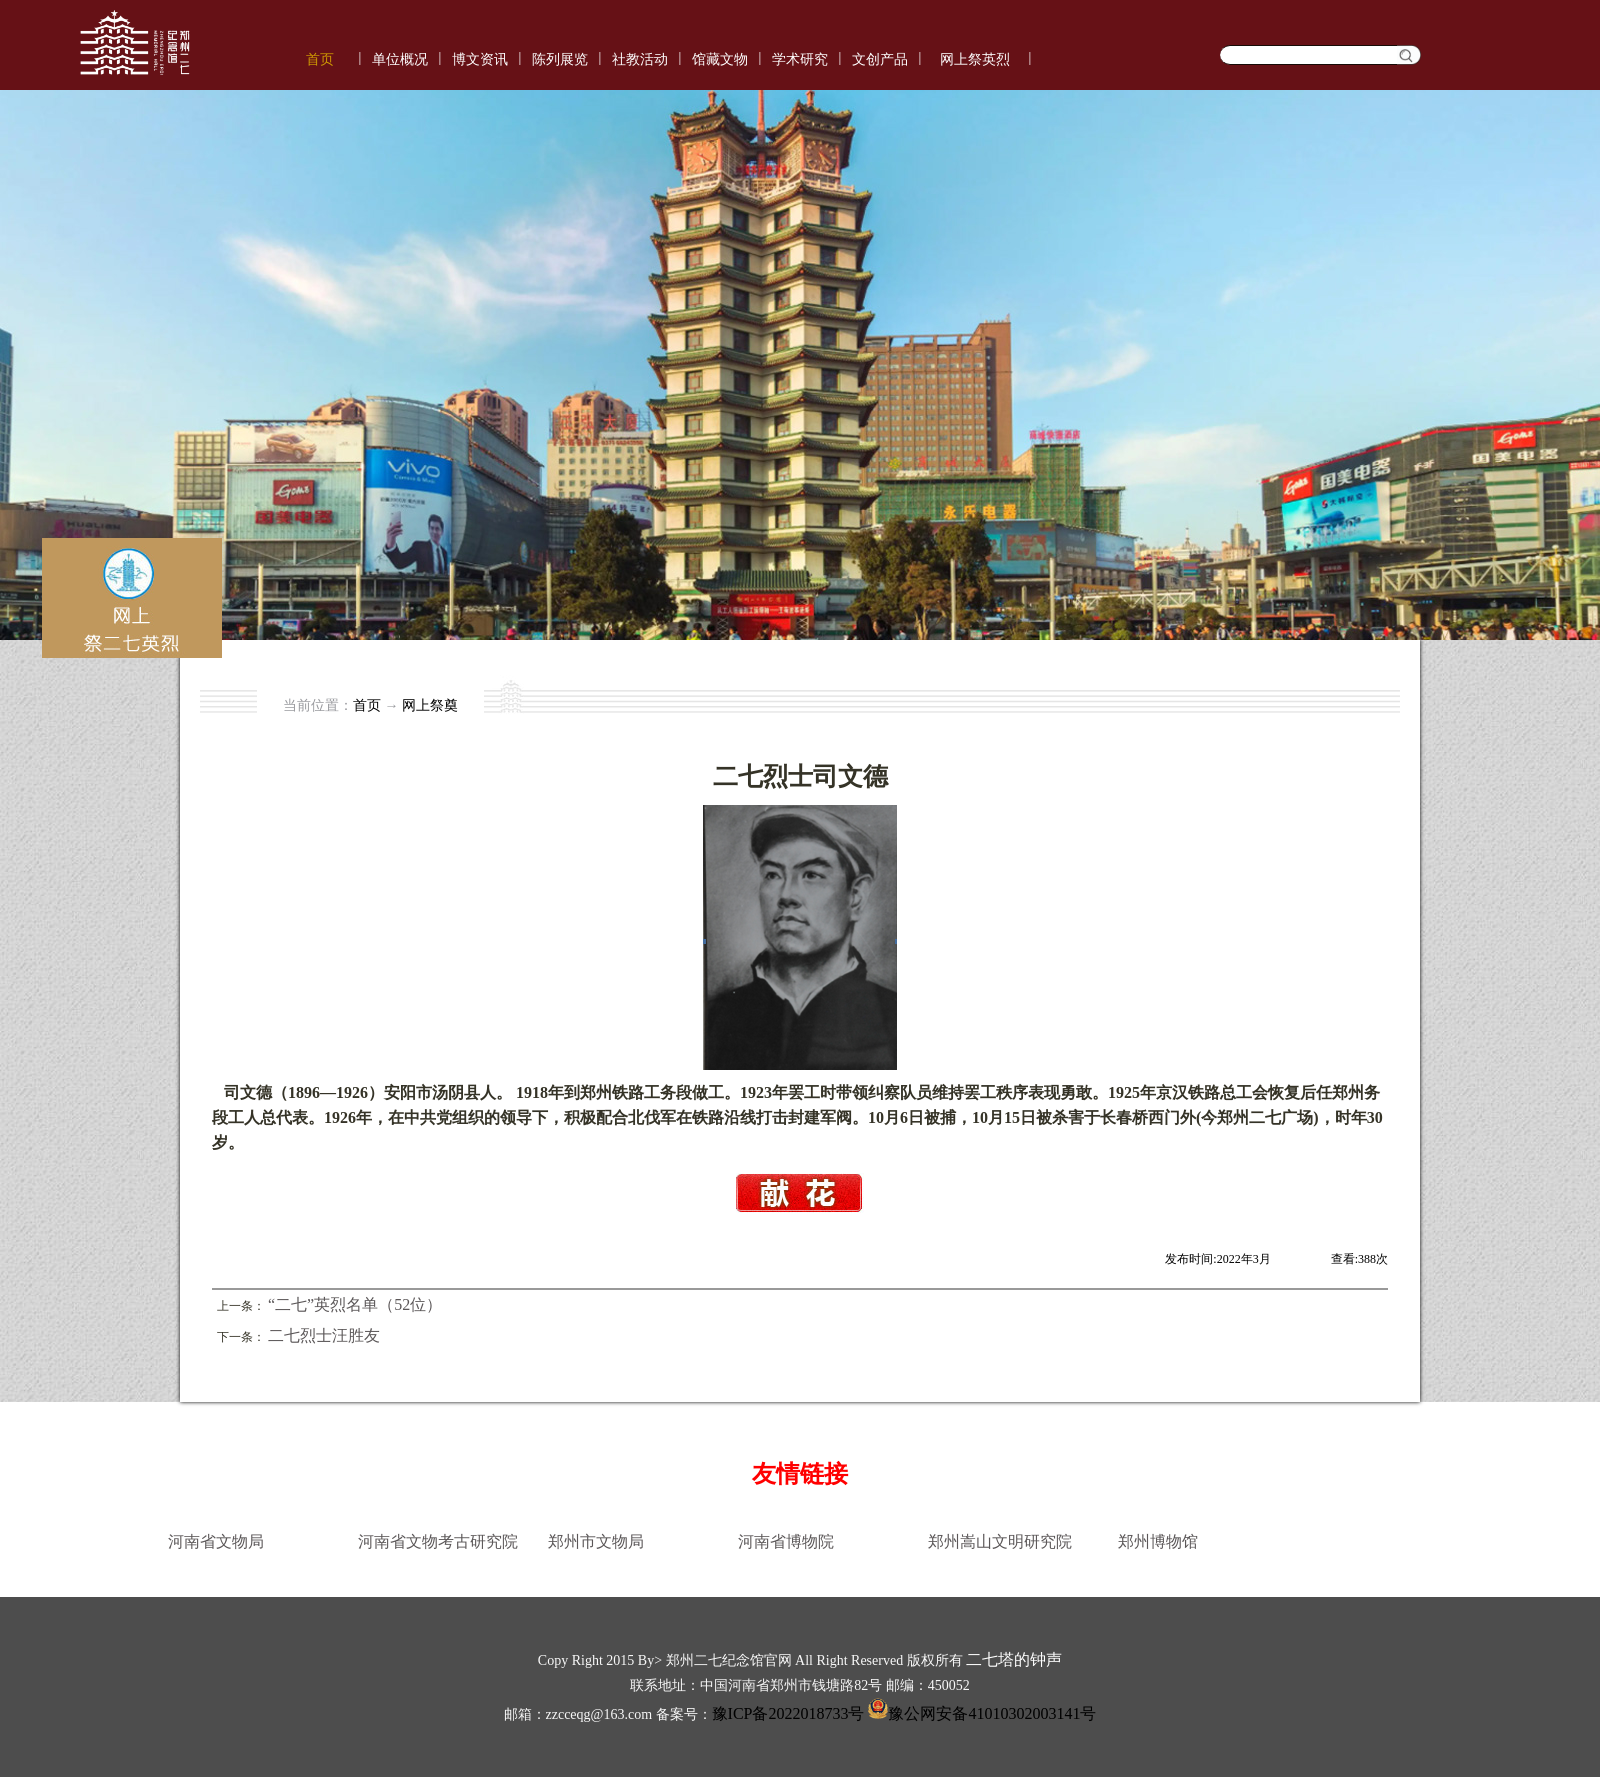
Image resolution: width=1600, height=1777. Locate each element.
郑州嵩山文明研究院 (1000, 1541)
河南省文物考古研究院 (438, 1541)
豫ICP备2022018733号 (788, 1713)
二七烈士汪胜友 (324, 1335)
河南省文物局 (216, 1541)
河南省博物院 (786, 1541)
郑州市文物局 (596, 1541)
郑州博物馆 (1158, 1541)
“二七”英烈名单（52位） (355, 1304)
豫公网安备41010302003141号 (980, 1713)
